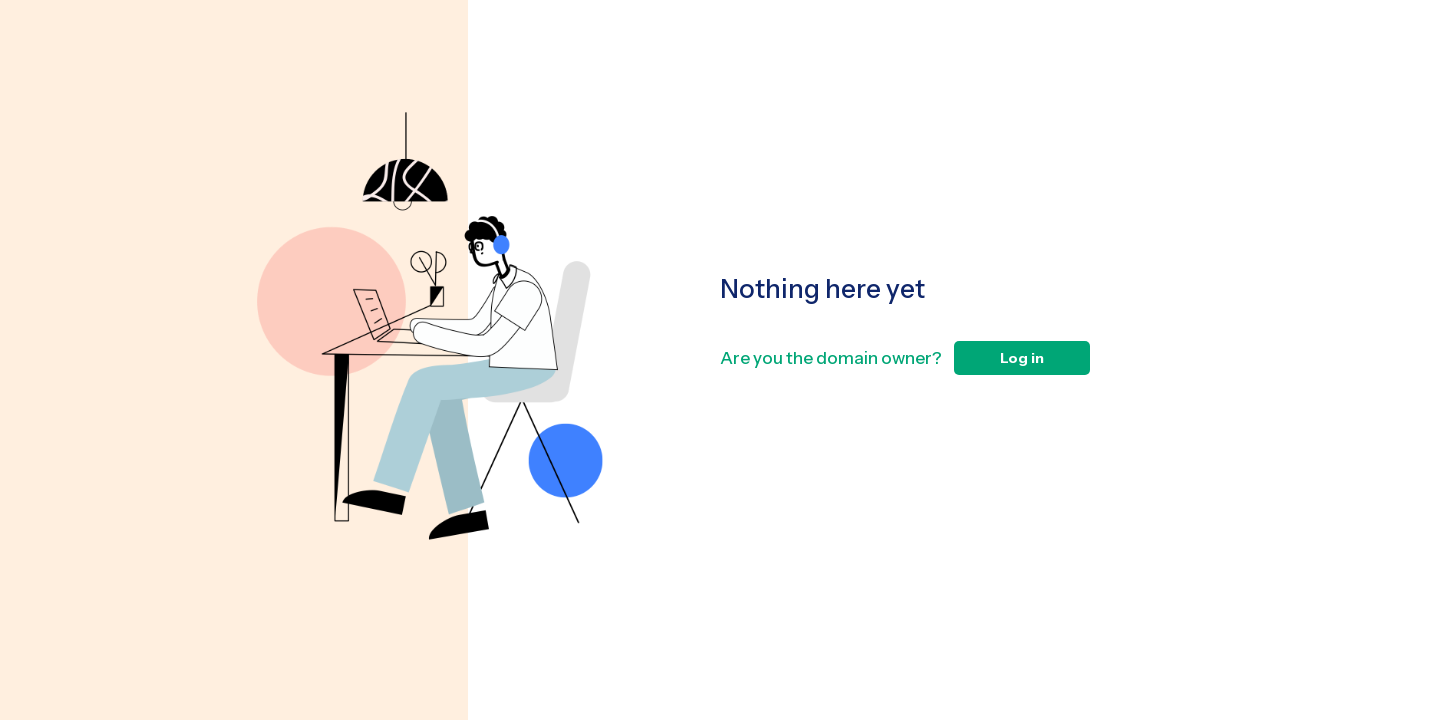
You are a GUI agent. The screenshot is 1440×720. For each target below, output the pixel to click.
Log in (1022, 358)
